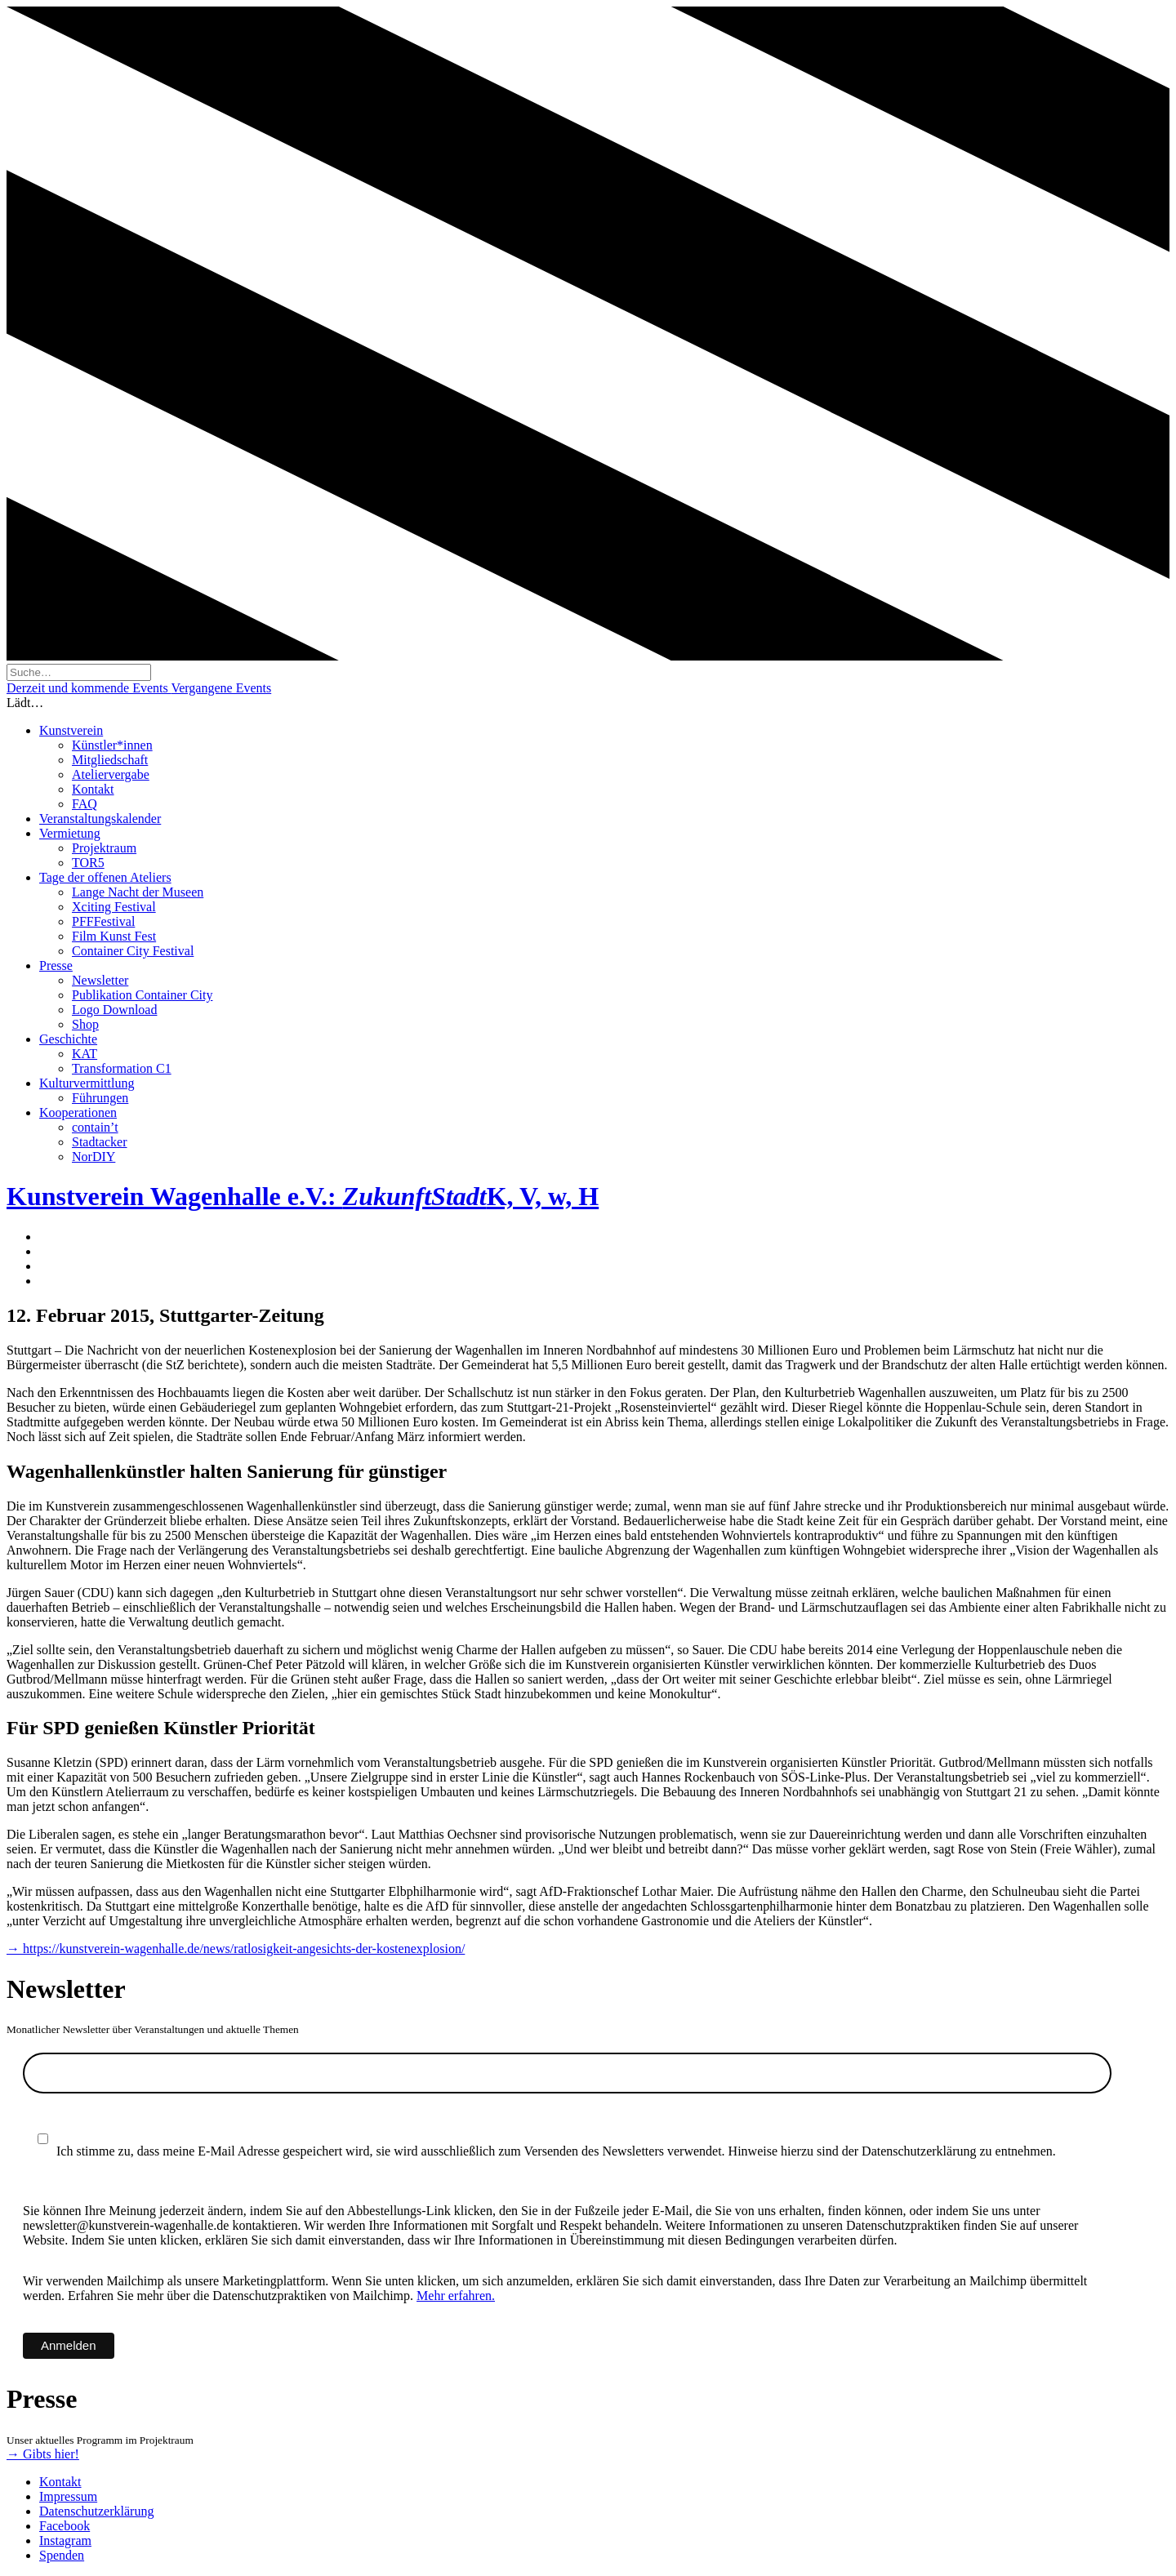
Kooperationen (78, 1112)
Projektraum (104, 848)
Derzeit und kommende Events (89, 688)
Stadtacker (99, 1142)
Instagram (65, 2540)
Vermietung (69, 833)
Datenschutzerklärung (96, 2511)
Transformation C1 (122, 1068)
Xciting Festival (114, 907)
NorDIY (93, 1156)
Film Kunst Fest (114, 936)
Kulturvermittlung (86, 1083)
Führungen (100, 1098)
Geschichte (68, 1039)
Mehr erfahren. (455, 2295)
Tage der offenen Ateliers (105, 877)
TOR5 (88, 863)
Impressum (68, 2496)
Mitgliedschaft (110, 760)
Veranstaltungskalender (100, 818)
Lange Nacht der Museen (137, 892)
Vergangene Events (221, 688)
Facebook (64, 2526)
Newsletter (100, 980)
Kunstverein (71, 730)
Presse (56, 965)
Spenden (61, 2555)
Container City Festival (133, 951)
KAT (84, 1054)
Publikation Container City (142, 995)
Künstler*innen (112, 745)
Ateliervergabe (110, 774)
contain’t (95, 1127)
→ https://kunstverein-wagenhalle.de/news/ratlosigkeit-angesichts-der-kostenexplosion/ (236, 1948)
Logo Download (114, 1010)
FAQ (84, 804)
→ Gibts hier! (43, 2454)
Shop (85, 1024)
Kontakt (93, 789)
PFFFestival (103, 921)
